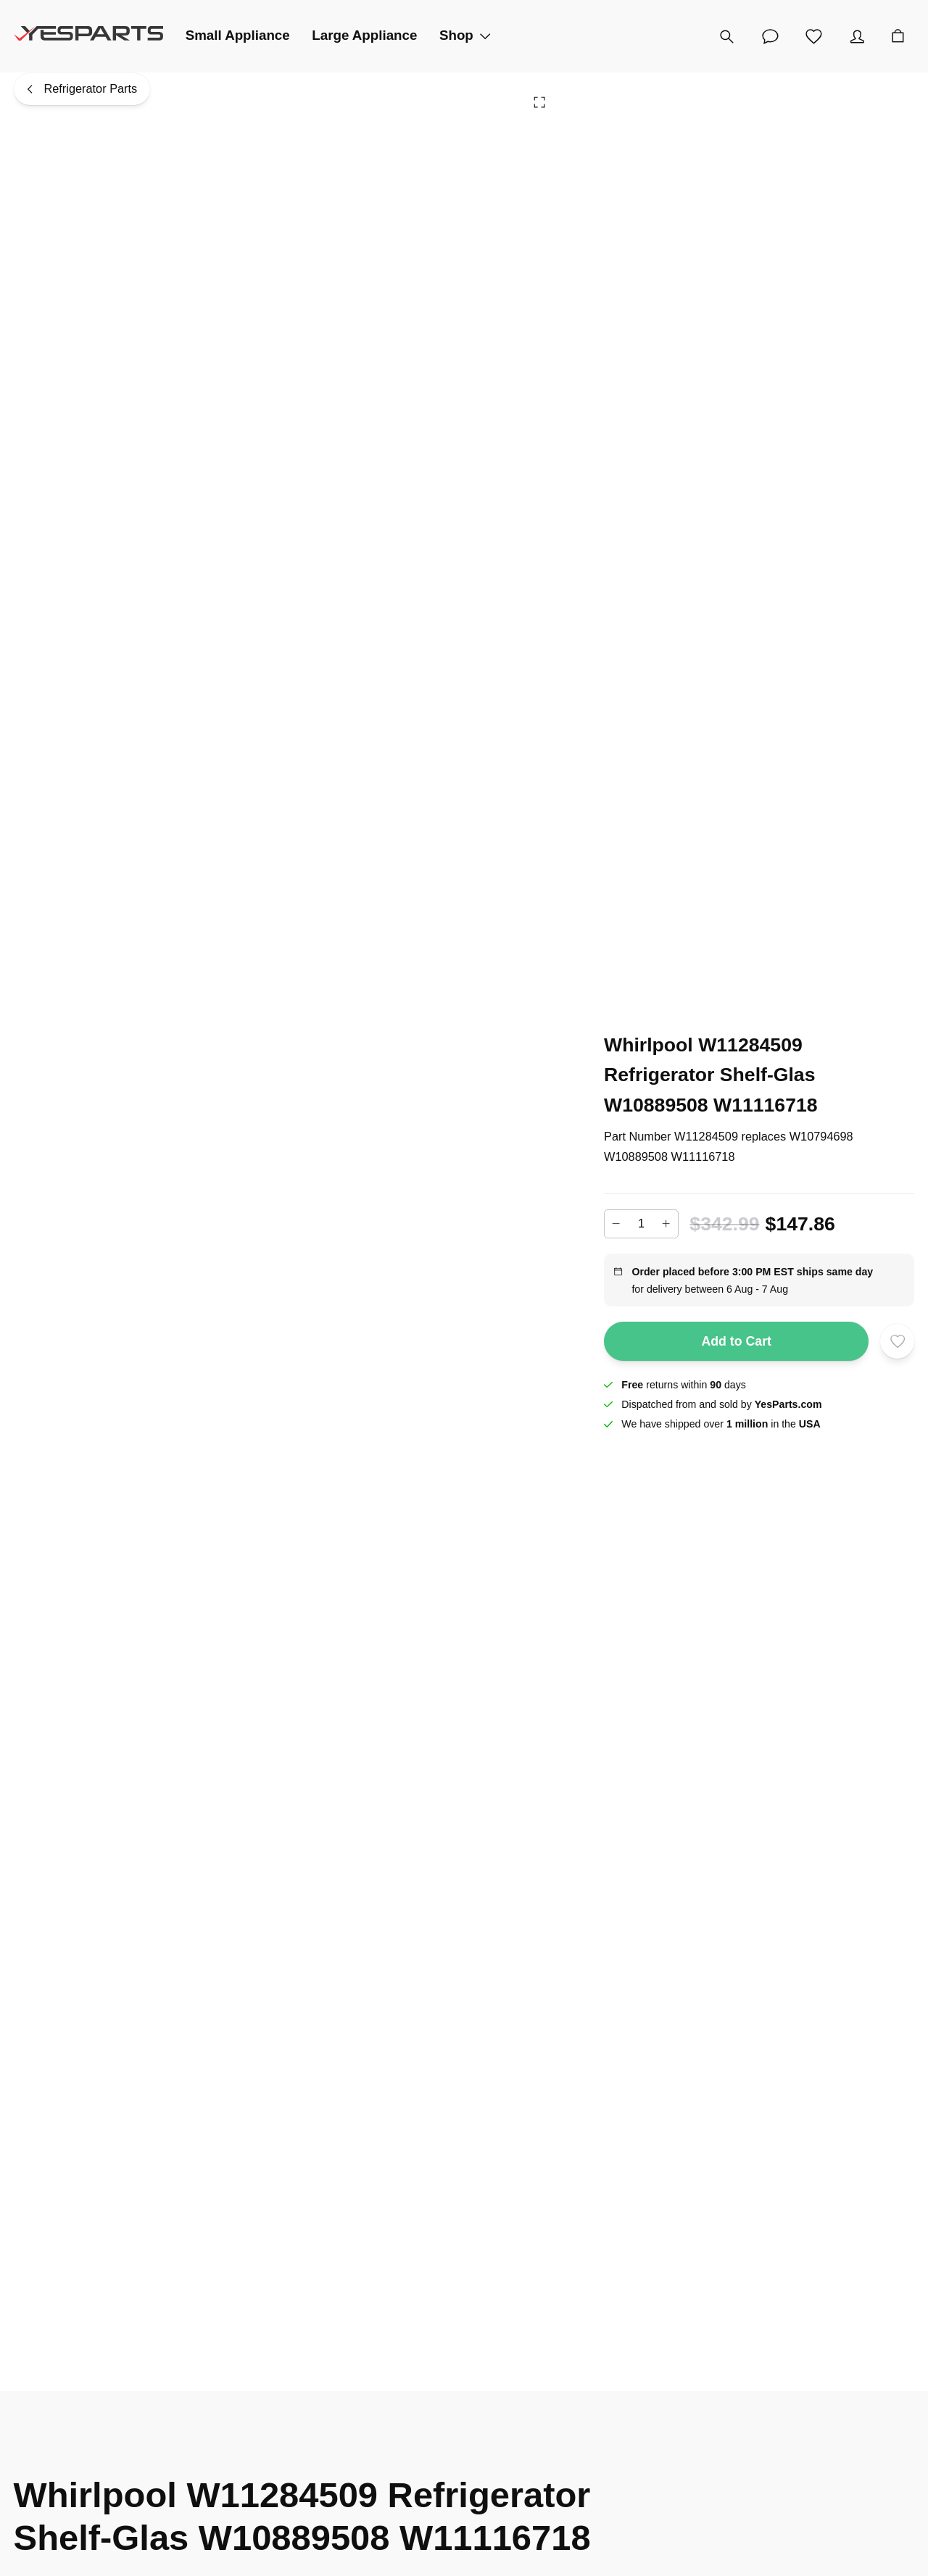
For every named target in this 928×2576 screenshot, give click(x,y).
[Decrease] (616, 1224)
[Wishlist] (813, 36)
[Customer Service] (770, 36)
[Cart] (897, 36)
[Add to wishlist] (897, 1341)
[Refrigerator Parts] (82, 88)
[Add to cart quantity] (641, 1223)
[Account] (857, 36)
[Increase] (666, 1224)
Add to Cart (736, 1341)
